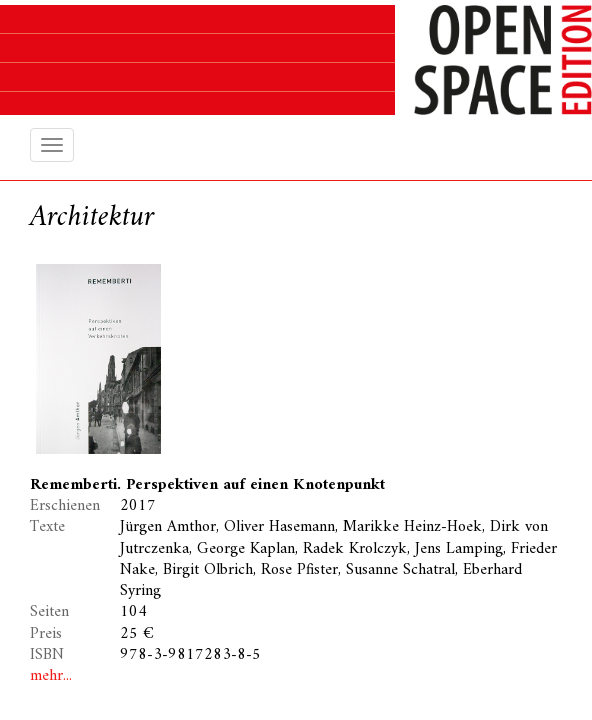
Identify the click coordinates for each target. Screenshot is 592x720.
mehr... (51, 676)
